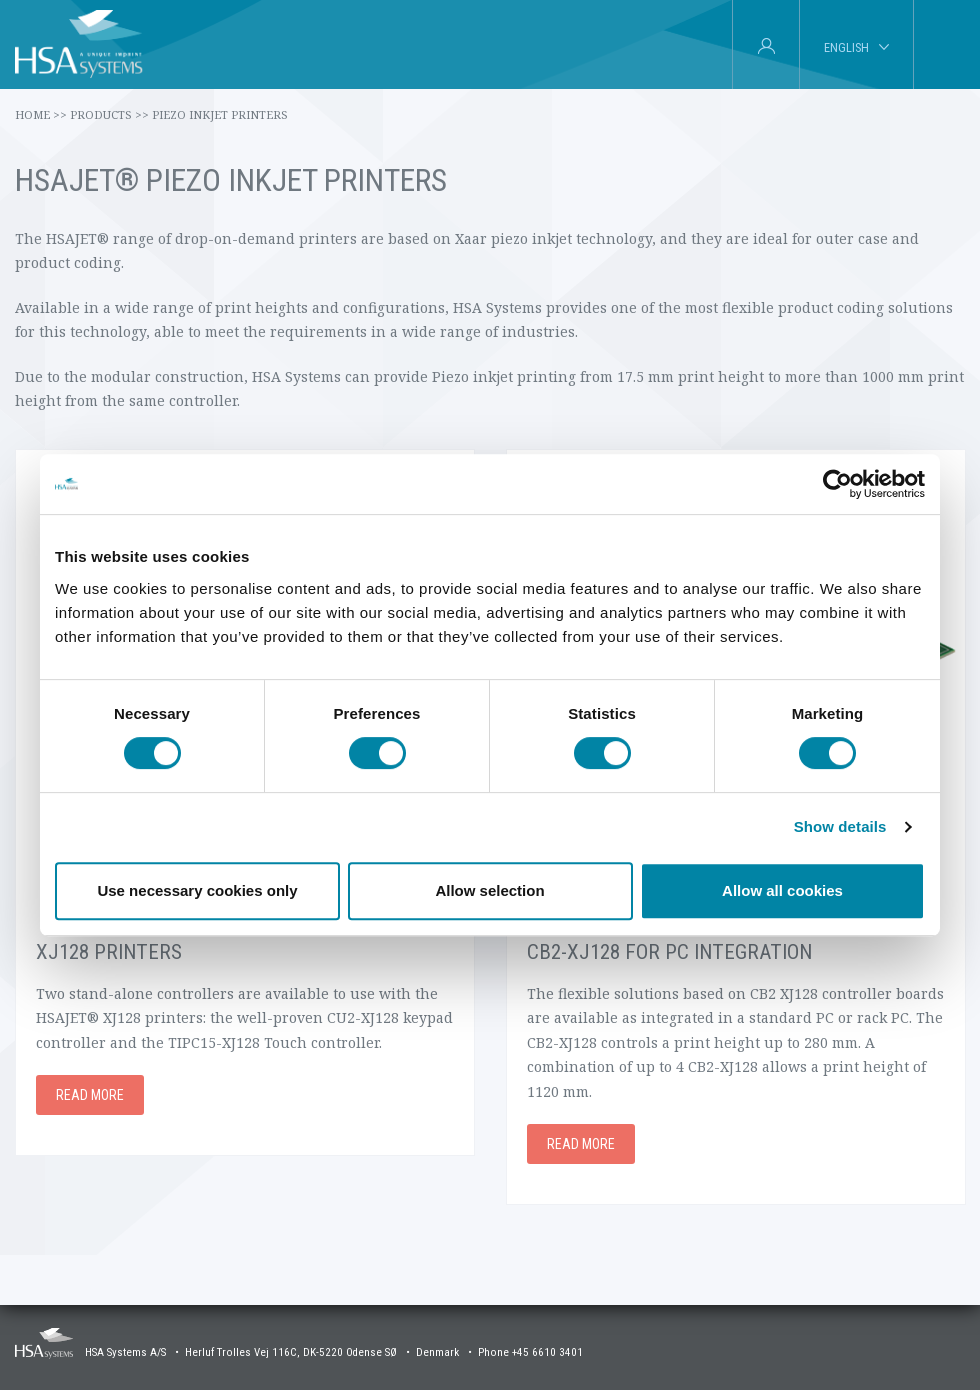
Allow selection (489, 890)
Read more (90, 1095)
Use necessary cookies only (197, 890)
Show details (840, 826)
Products (109, 114)
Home (41, 114)
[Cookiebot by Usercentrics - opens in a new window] (837, 484)
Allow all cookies (782, 890)
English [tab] (846, 47)
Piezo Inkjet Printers (220, 114)
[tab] (946, 45)
